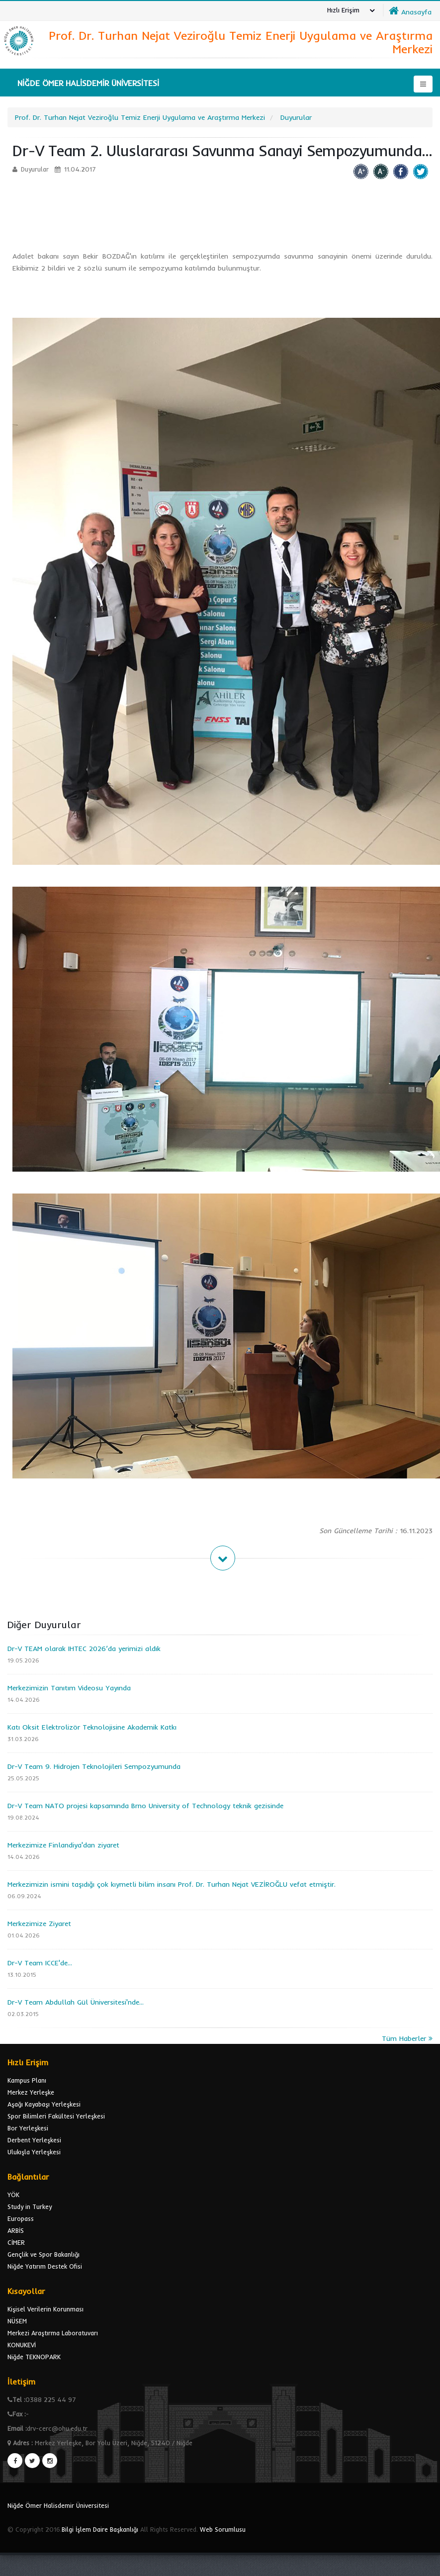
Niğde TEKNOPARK (34, 2357)
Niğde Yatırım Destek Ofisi (44, 2266)
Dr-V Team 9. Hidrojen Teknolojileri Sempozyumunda (93, 1766)
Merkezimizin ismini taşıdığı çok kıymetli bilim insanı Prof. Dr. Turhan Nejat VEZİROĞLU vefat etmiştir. (171, 1884)
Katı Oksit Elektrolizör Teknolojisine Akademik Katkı (91, 1727)
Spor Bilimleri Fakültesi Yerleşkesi (56, 2116)
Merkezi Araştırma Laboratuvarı (52, 2333)
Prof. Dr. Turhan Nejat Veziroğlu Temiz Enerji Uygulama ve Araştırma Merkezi (140, 117)
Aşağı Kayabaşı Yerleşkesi (44, 2104)
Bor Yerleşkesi (27, 2128)
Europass (20, 2218)
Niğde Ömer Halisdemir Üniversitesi (58, 2505)
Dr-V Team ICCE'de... (39, 1962)
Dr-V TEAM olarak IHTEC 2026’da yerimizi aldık (84, 1648)
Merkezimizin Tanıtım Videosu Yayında (69, 1687)
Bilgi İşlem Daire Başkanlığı (100, 2529)
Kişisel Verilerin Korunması (45, 2309)
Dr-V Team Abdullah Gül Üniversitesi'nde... (75, 2002)
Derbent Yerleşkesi (34, 2140)
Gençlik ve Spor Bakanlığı (43, 2254)
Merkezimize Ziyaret (39, 1923)
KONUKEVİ (21, 2345)
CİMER (16, 2242)
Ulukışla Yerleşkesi (34, 2152)
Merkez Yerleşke (30, 2092)
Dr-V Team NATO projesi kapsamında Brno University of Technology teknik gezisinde (145, 1805)
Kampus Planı (26, 2080)
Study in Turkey (29, 2206)
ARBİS (15, 2230)
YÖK (13, 2195)
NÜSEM (17, 2321)
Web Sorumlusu (223, 2529)
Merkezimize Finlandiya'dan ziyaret (63, 1844)
